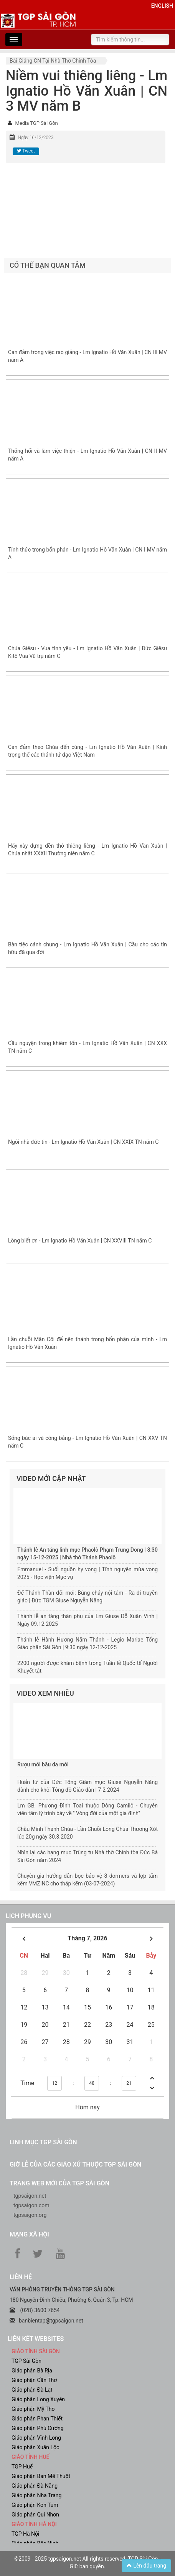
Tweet (26, 151)
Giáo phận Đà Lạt (32, 2390)
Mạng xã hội (29, 2234)
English (162, 6)
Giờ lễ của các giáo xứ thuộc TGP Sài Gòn (75, 2164)
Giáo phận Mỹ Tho (33, 2409)
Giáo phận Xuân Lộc (35, 2447)
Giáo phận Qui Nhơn (35, 2514)
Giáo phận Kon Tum (35, 2505)
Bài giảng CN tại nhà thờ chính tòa (53, 61)
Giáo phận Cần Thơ (34, 2380)
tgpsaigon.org (29, 2215)
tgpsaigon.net (29, 2196)
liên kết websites (36, 2338)
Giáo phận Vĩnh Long (36, 2438)
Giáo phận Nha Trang (36, 2495)
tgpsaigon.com (31, 2205)
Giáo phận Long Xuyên (38, 2399)
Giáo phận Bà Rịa (32, 2370)
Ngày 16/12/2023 (35, 137)
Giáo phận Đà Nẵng (35, 2486)
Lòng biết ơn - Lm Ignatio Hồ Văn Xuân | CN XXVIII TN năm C (80, 1240)
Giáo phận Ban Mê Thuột (41, 2476)
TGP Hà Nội (25, 2534)
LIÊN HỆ (21, 2277)
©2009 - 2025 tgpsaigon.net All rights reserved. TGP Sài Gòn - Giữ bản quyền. (87, 2562)
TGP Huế (22, 2466)
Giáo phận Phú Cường (38, 2428)
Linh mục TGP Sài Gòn (43, 2142)
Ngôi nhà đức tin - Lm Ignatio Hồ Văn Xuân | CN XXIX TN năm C (83, 1142)
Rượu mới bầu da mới (42, 1764)
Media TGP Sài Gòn (36, 123)
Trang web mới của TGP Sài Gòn (59, 2183)
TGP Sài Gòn (26, 2361)
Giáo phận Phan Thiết (37, 2418)
